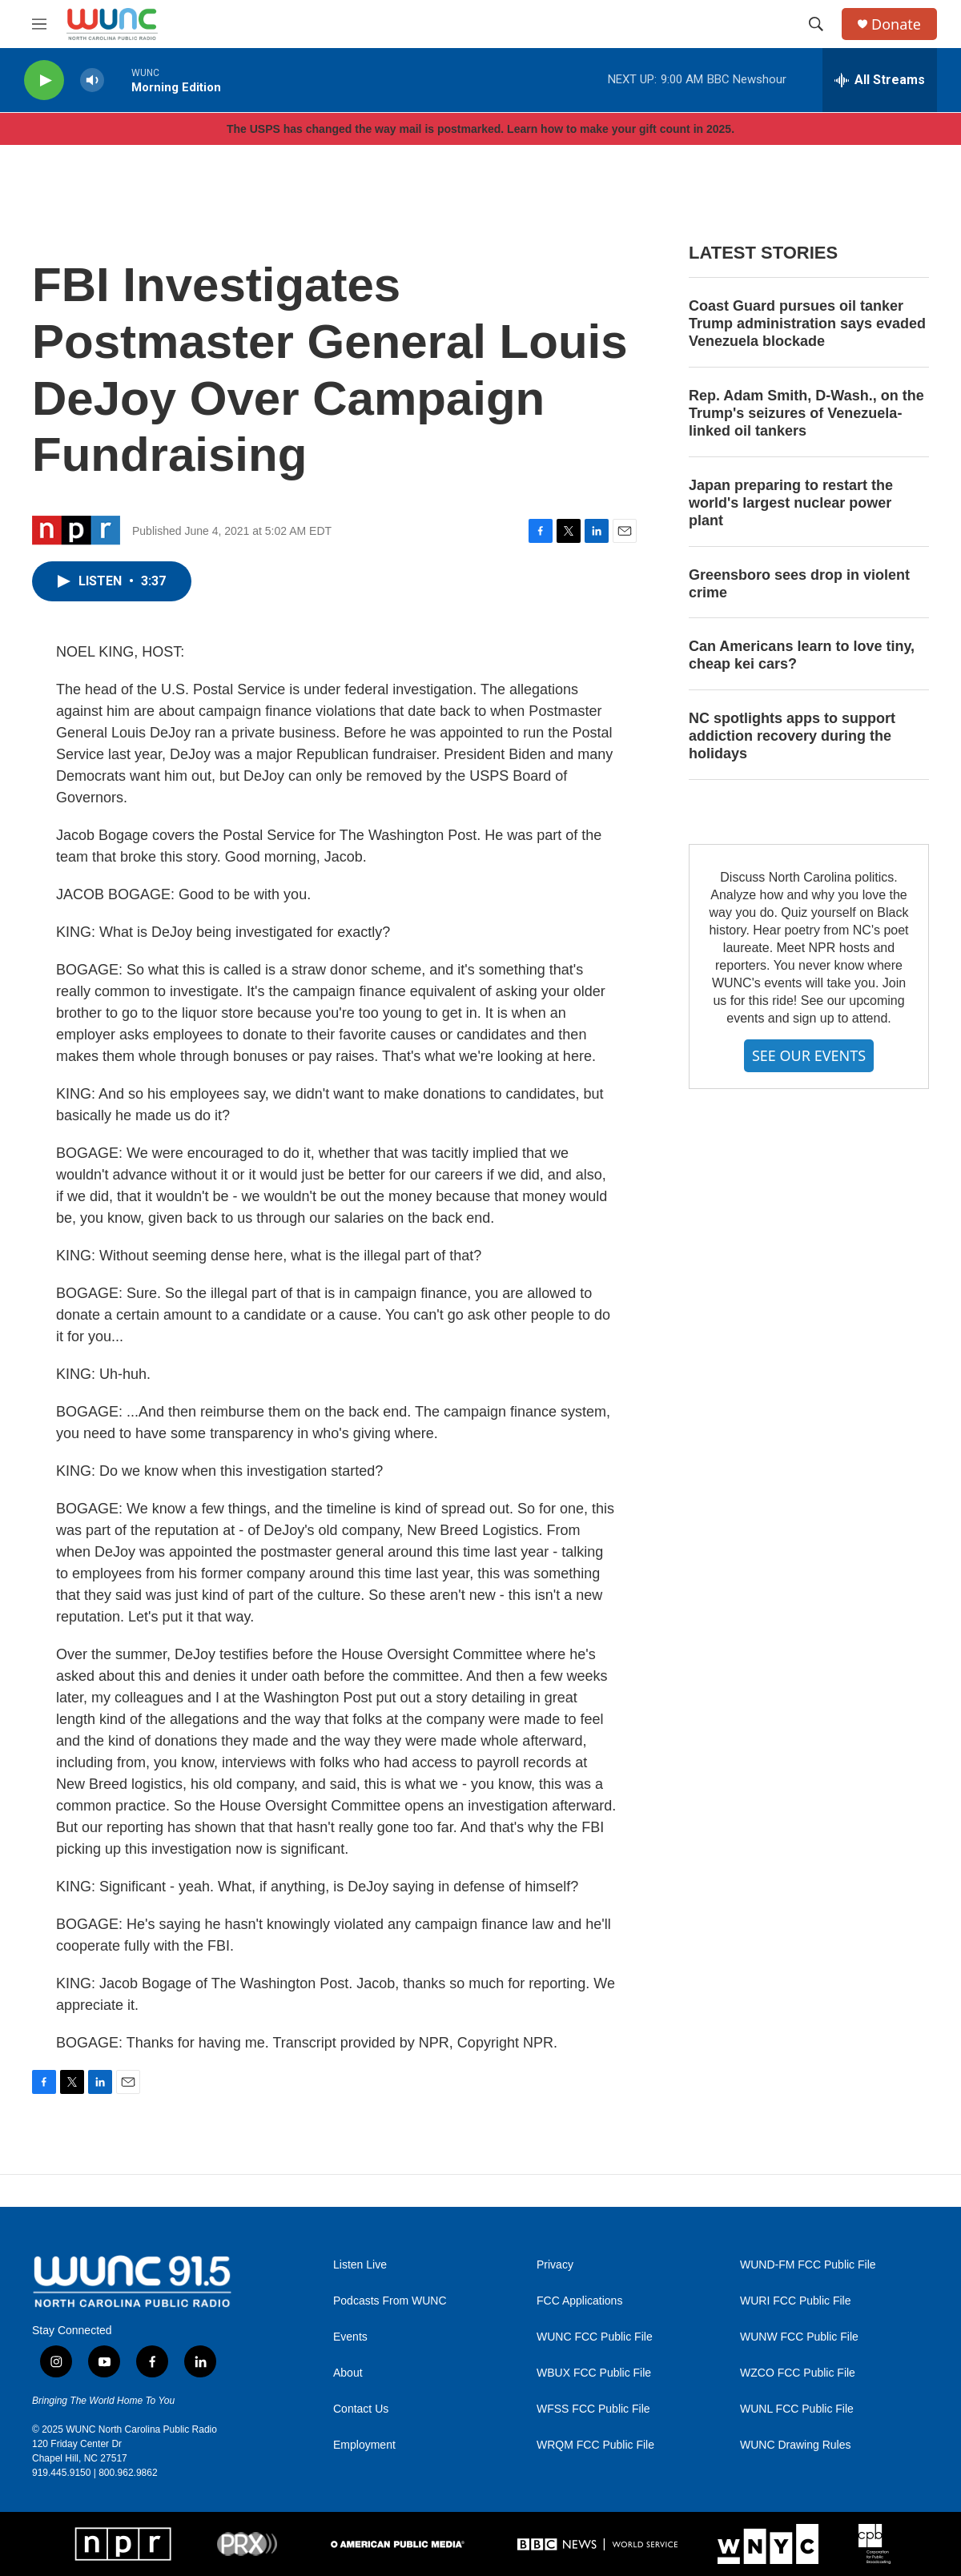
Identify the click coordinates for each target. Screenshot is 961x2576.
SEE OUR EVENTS (809, 1055)
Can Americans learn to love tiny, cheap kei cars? (802, 655)
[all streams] (879, 80)
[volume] (92, 80)
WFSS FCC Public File (593, 2409)
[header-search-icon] (816, 24)
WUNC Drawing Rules (795, 2445)
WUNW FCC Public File (799, 2337)
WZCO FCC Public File (797, 2373)
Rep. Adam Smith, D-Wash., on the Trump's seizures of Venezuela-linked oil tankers (806, 413)
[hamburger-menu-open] (39, 24)
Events (350, 2337)
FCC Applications (579, 2301)
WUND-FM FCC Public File (808, 2265)
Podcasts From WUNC (390, 2301)
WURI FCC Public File (795, 2301)
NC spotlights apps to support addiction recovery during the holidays (792, 736)
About (348, 2373)
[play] (44, 80)
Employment (364, 2445)
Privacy (555, 2265)
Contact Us (360, 2409)
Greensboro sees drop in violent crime (799, 584)
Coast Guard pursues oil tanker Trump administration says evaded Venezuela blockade (807, 323)
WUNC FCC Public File (595, 2337)
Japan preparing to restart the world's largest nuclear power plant (791, 502)
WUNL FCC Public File (797, 2409)
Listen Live (360, 2265)
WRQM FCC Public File (595, 2445)
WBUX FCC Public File (594, 2373)
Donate (896, 24)
